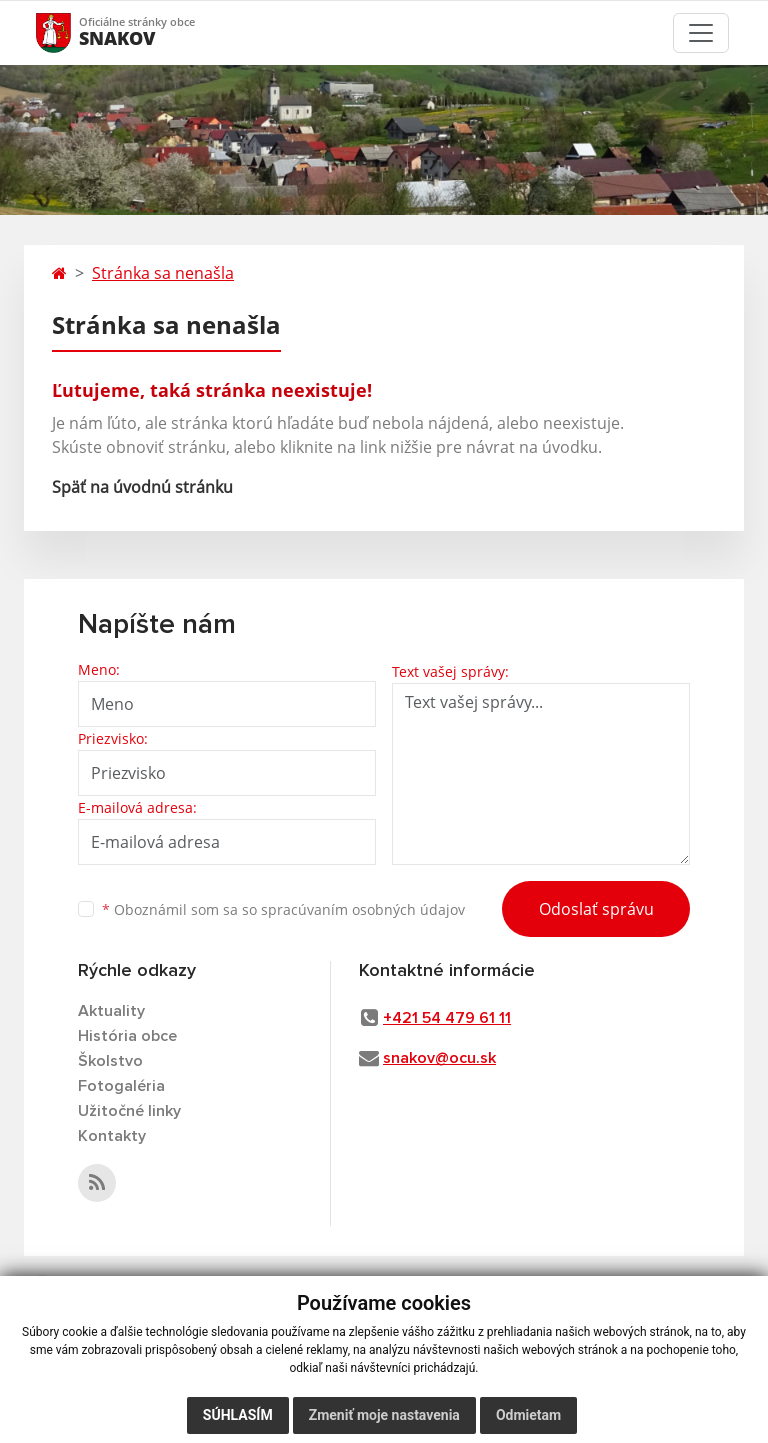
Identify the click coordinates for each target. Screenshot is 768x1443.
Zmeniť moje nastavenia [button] (384, 1415)
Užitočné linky (129, 1111)
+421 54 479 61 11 (447, 1018)
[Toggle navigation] (701, 33)
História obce (127, 1036)
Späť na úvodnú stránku (142, 487)
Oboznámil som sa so (283, 909)
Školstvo (110, 1061)
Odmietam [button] (528, 1415)
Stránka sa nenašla (163, 273)
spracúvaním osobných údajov (363, 909)
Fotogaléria (121, 1086)
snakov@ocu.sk (439, 1058)
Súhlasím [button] (238, 1415)
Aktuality (111, 1011)
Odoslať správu (596, 909)
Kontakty (112, 1136)
